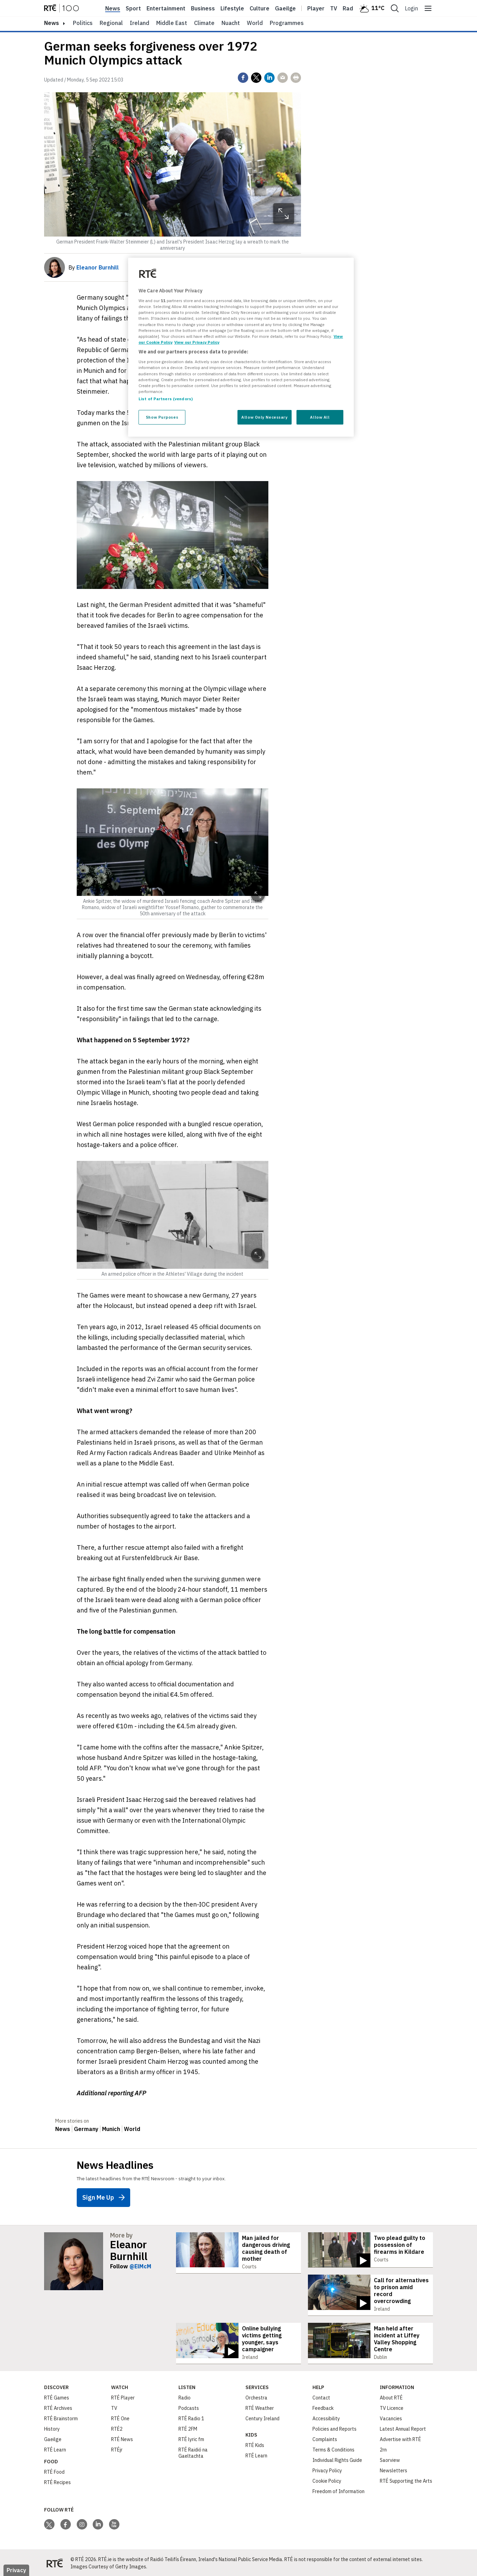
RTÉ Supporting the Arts (406, 2480)
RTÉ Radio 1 (191, 2417)
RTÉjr (117, 2449)
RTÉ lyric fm (191, 2438)
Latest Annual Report (403, 2428)
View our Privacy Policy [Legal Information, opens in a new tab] (196, 342)
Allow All (319, 417)
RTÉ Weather (259, 2407)
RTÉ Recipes (57, 2481)
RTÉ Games (56, 2397)
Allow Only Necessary (264, 417)
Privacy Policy (327, 2469)
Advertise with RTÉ (400, 2438)
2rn (383, 2449)
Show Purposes (162, 417)
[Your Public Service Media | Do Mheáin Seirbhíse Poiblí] (54, 2562)
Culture (259, 8)
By (93, 267)
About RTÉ (391, 2397)
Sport (133, 8)
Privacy (16, 2569)
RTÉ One (120, 2417)
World (255, 22)
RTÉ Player (123, 2397)
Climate (204, 22)
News (112, 8)
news (51, 22)
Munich (111, 2128)
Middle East (171, 22)
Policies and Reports (334, 2428)
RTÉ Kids (254, 2444)
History (52, 2428)
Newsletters (393, 2469)
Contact (321, 2397)
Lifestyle (232, 8)
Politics (83, 22)
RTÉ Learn (55, 2449)
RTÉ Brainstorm (61, 2417)
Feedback (323, 2407)
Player (316, 8)
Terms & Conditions (333, 2449)
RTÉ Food (54, 2471)
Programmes (287, 22)
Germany (86, 2128)
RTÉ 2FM (187, 2428)
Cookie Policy (326, 2480)
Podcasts (188, 2407)
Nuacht (230, 22)
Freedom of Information (338, 2490)
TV (114, 2407)
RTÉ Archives (58, 2407)
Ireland (139, 22)
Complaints (324, 2438)
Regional (111, 22)
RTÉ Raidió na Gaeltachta (193, 2452)
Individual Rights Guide (337, 2459)
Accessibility (326, 2417)
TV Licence (391, 2407)
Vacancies (391, 2417)
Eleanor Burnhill (129, 2250)
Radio (350, 8)
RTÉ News (122, 2438)
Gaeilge (285, 8)
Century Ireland (262, 2417)
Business (203, 8)
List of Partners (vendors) (166, 398)
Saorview (390, 2459)
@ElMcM (140, 2266)
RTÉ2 (117, 2428)
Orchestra (256, 2397)
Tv (333, 8)
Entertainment (166, 8)
